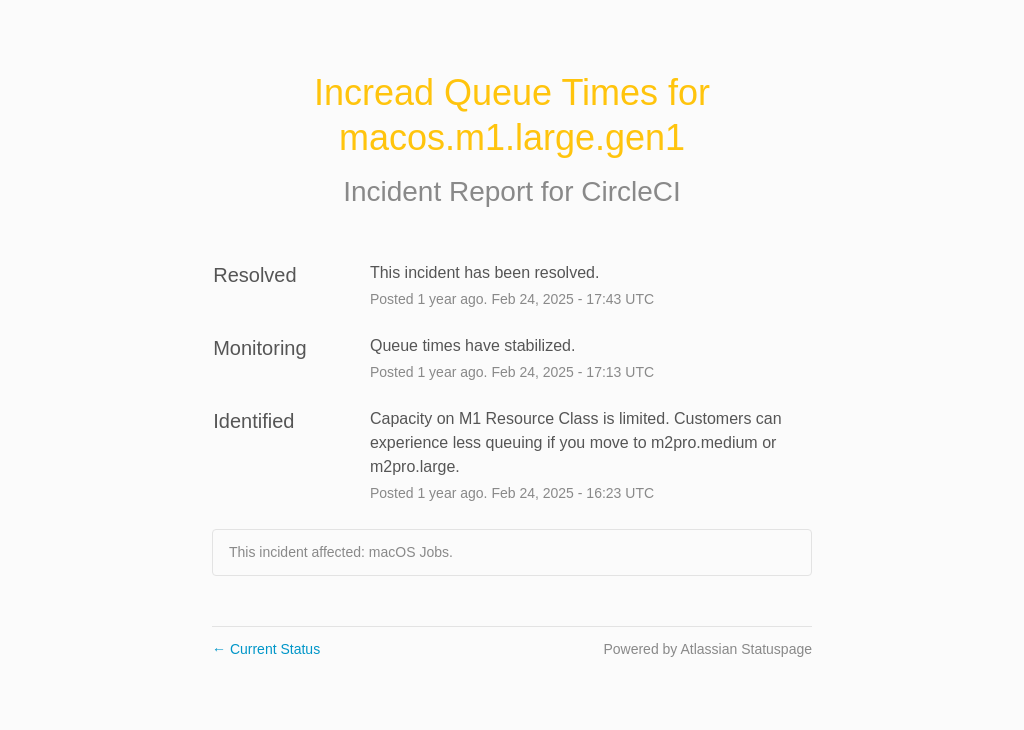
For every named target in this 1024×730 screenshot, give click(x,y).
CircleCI (631, 191)
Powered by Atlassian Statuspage (707, 649)
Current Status (266, 649)
